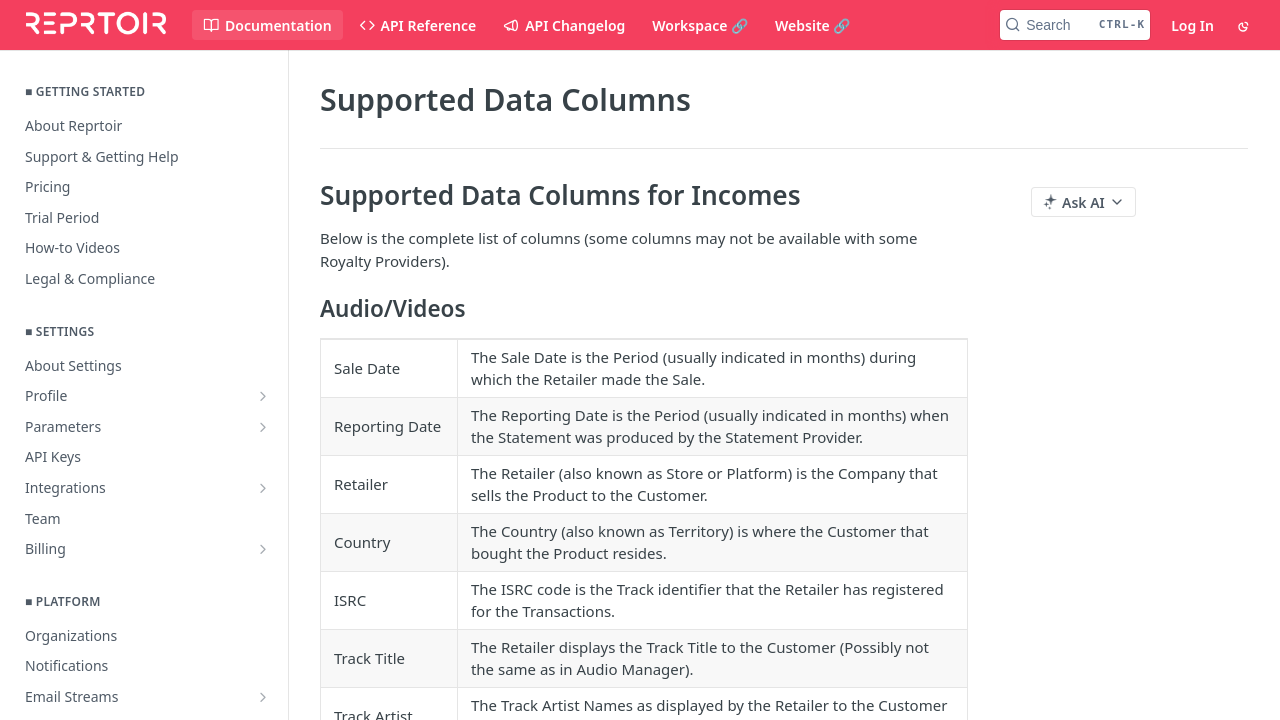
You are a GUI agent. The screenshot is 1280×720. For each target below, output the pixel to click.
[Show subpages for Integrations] (263, 488)
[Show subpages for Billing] (263, 549)
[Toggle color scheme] (1245, 25)
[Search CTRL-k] (1075, 25)
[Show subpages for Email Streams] (263, 697)
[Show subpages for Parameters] (263, 427)
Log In (1192, 25)
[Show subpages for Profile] (263, 396)
